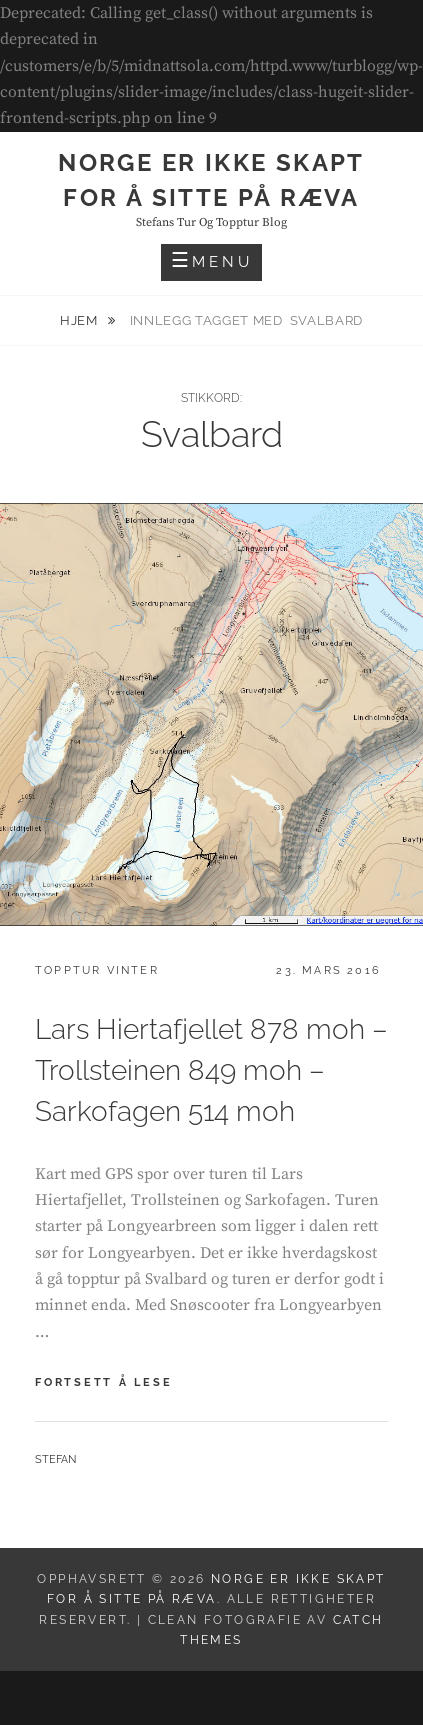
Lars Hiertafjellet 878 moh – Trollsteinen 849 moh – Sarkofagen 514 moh (211, 1070)
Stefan (55, 1459)
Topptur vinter (97, 970)
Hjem (80, 320)
